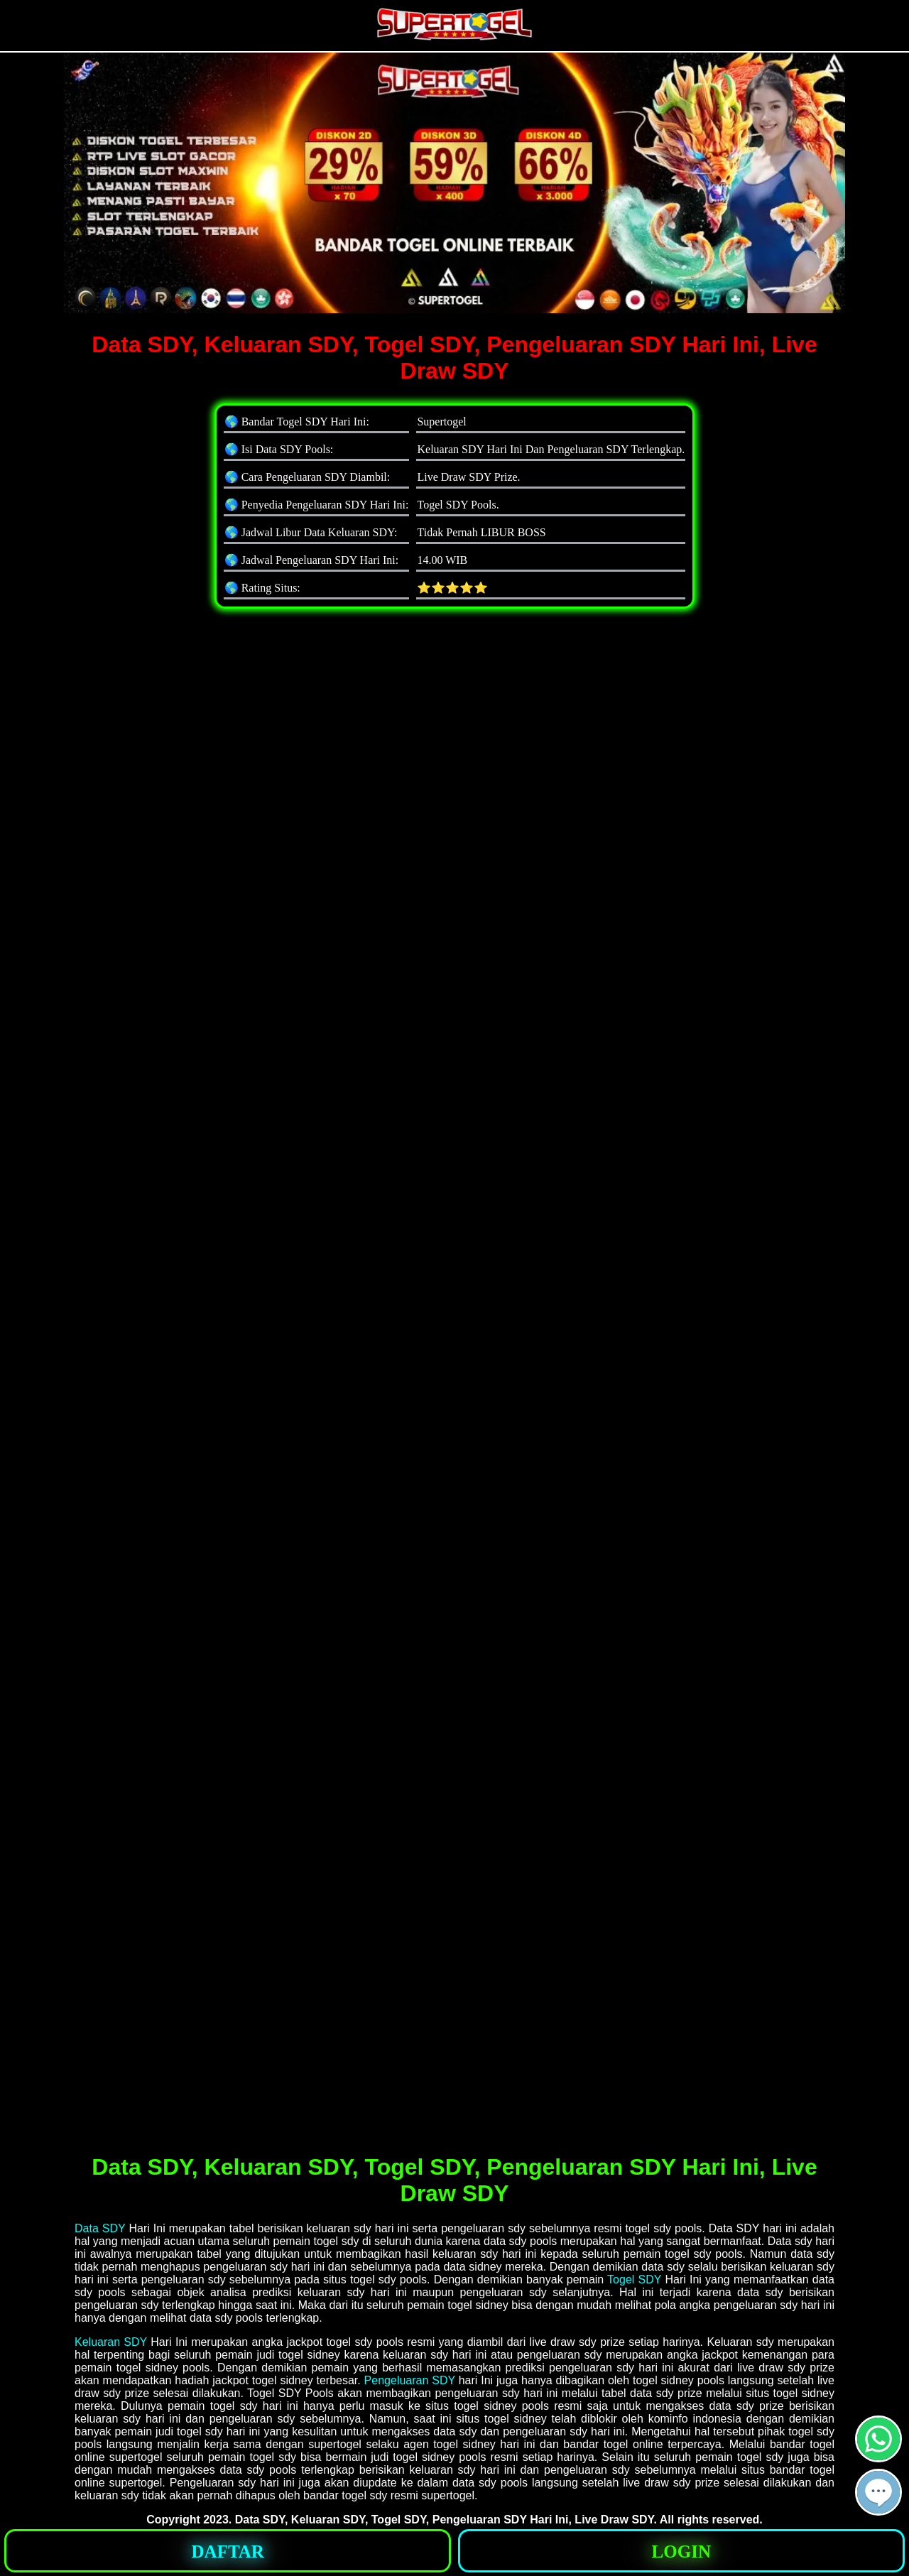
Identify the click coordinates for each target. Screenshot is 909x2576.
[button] (878, 2492)
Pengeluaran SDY (409, 2380)
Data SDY (100, 2228)
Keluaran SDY (111, 2342)
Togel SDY (634, 2279)
